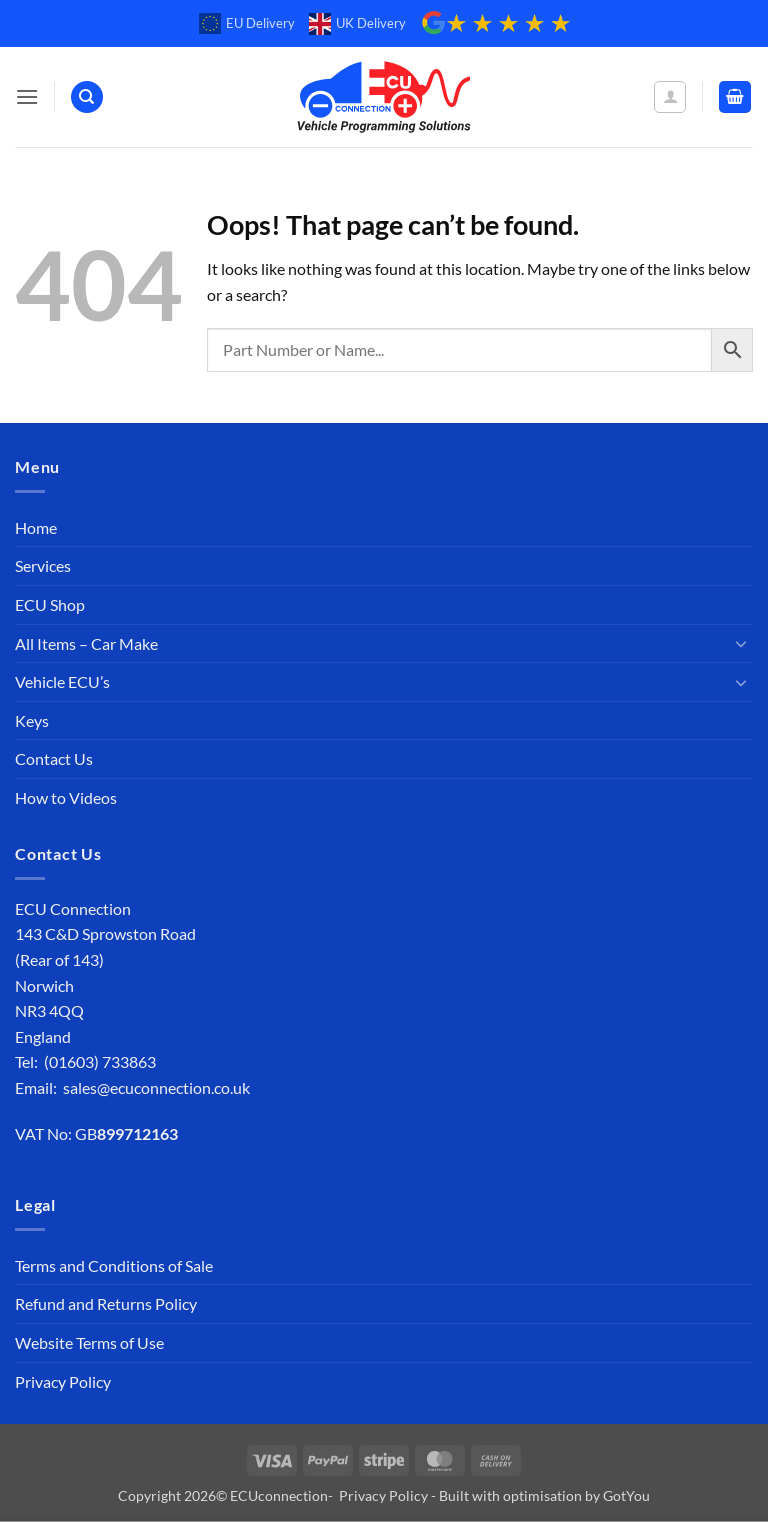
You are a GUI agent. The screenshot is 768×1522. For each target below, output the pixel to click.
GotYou (626, 1495)
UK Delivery (357, 24)
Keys (32, 720)
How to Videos (66, 797)
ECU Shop (50, 604)
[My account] (670, 97)
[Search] (87, 97)
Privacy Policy (63, 1381)
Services (43, 565)
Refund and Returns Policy (106, 1303)
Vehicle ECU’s (62, 681)
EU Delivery (247, 24)
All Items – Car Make (86, 643)
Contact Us (54, 758)
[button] (27, 96)
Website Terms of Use (89, 1342)
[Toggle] (741, 643)
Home (36, 527)
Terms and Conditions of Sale (114, 1265)
